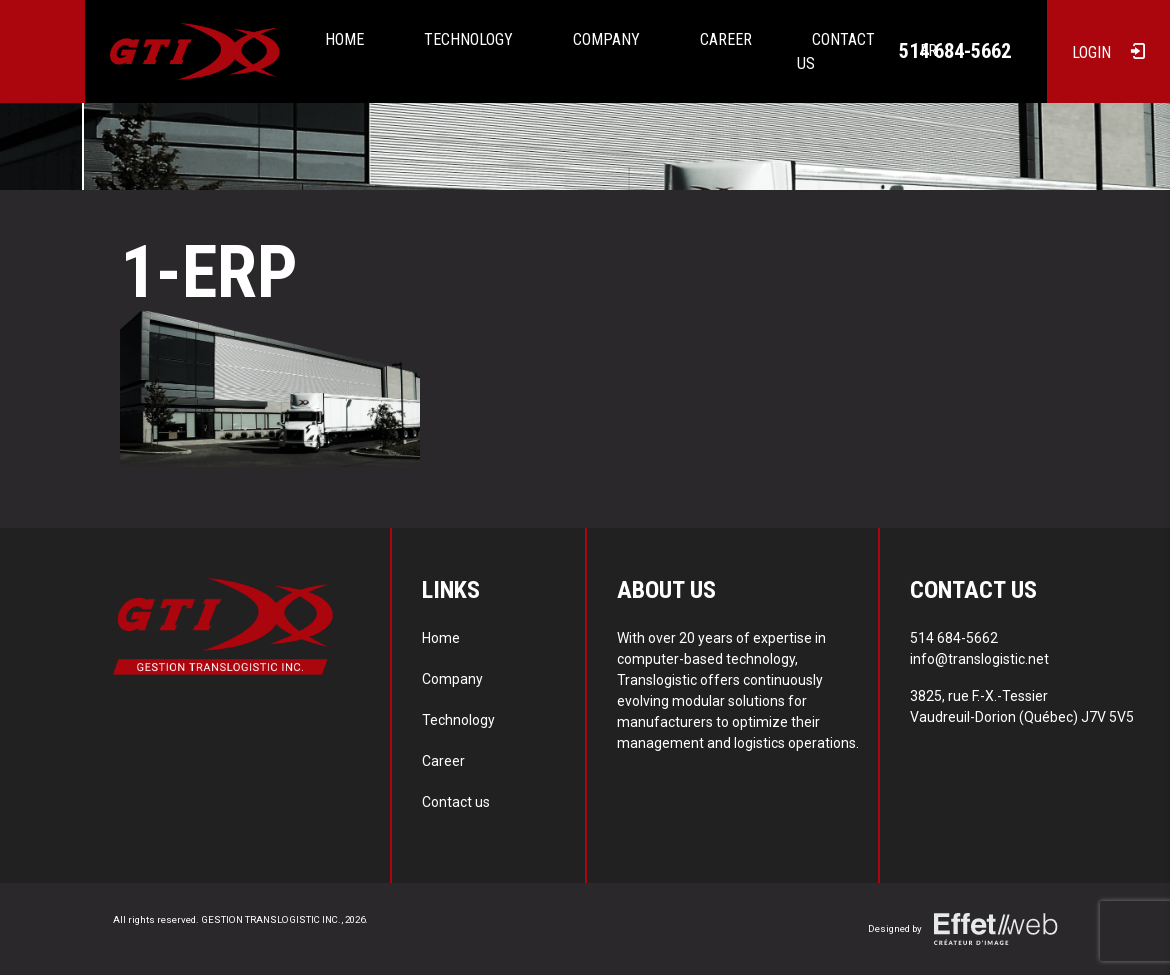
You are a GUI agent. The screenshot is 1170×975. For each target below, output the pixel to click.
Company (606, 39)
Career (726, 39)
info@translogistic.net (979, 659)
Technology (468, 39)
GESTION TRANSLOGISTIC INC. (271, 919)
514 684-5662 (955, 51)
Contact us (456, 802)
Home (344, 39)
